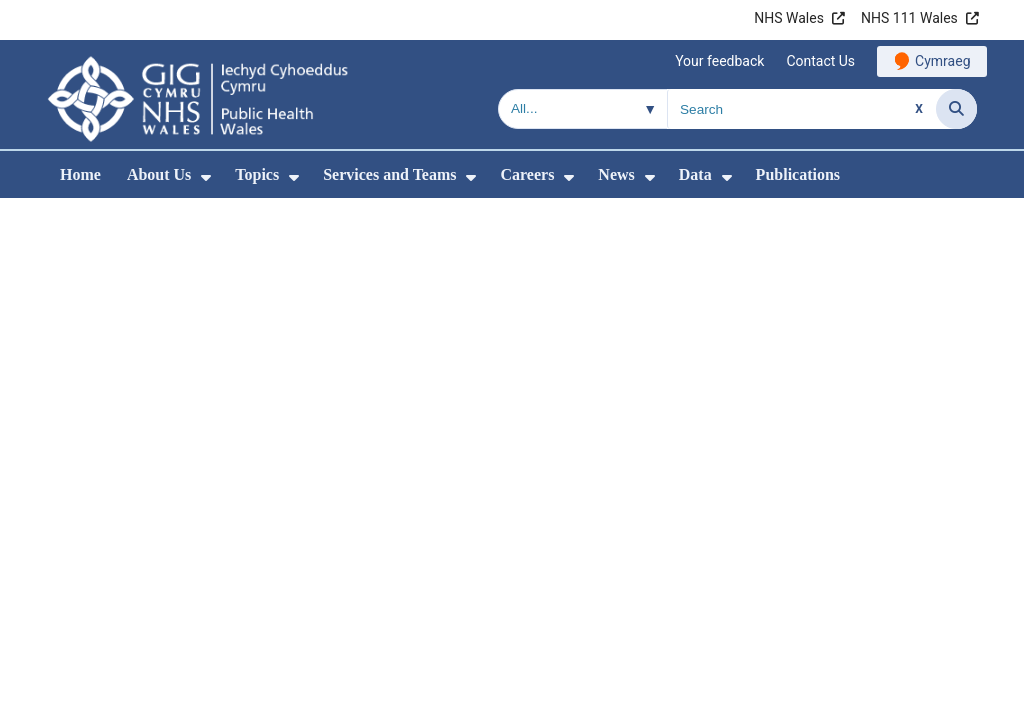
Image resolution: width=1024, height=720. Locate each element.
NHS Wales (789, 18)
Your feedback (719, 61)
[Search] (956, 109)
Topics (257, 174)
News (616, 174)
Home (80, 174)
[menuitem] (206, 177)
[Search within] (583, 109)
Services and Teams (389, 174)
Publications (798, 174)
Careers (527, 174)
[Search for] (802, 109)
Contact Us (820, 61)
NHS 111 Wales (909, 18)
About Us (159, 174)
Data (695, 174)
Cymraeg (942, 61)
